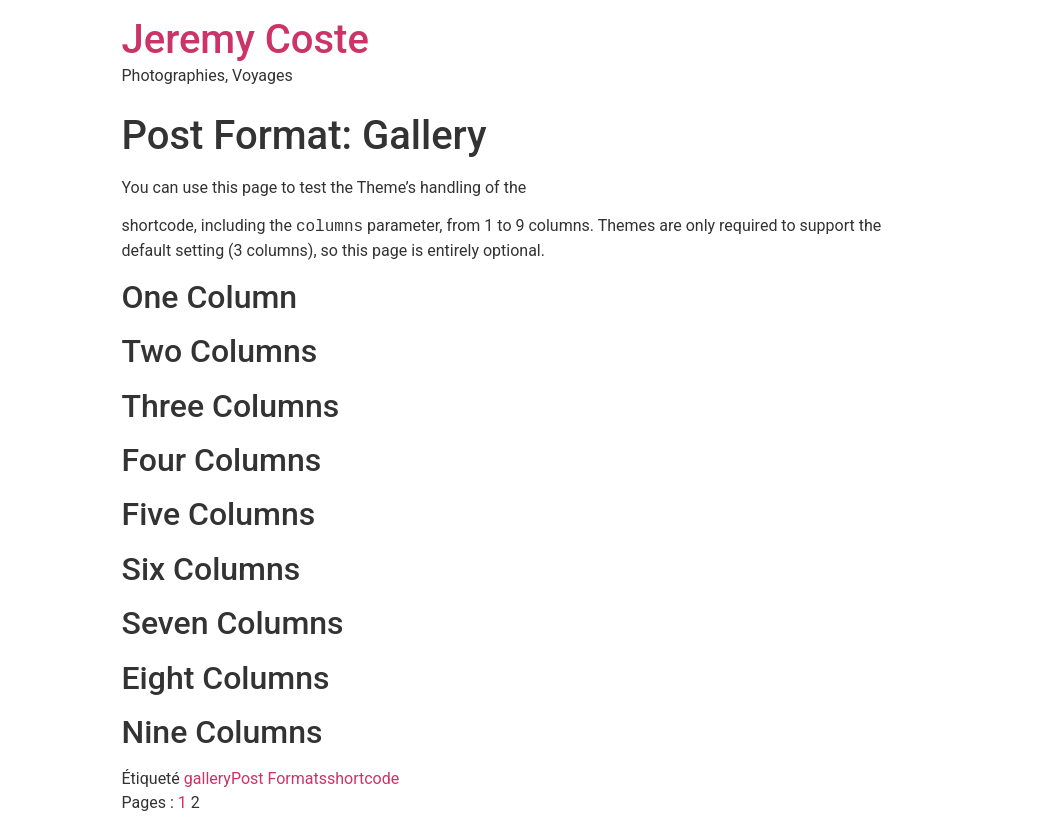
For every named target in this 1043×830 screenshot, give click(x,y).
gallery (207, 778)
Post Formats (279, 778)
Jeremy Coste (245, 39)
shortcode (363, 778)
